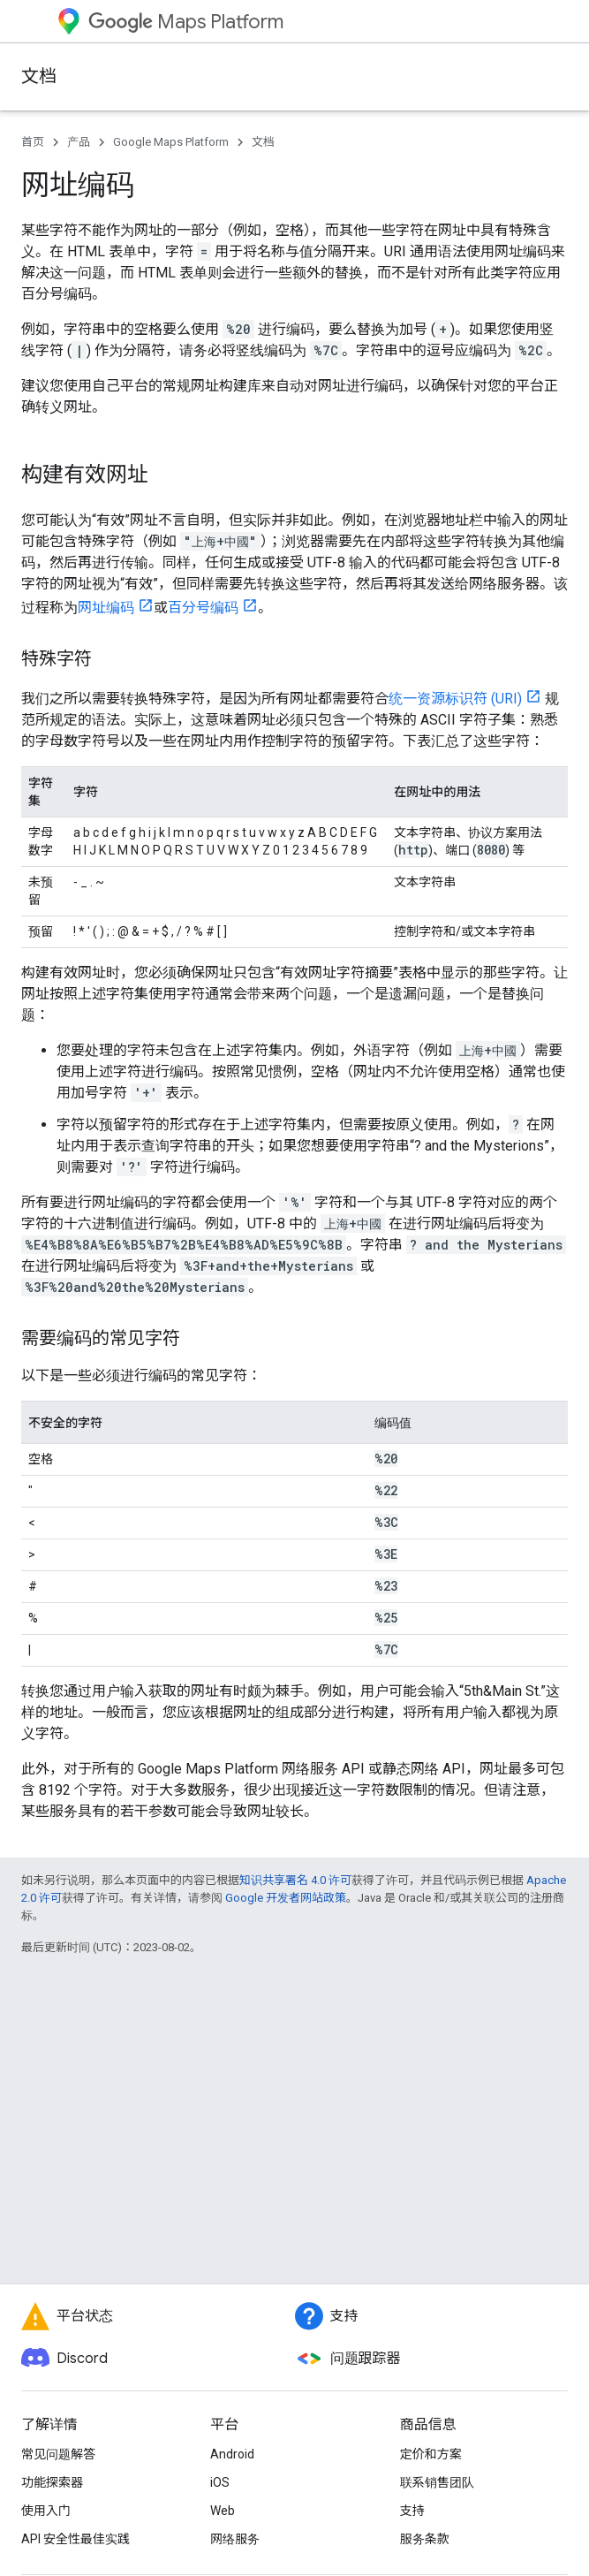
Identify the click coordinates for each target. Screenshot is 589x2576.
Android (232, 2454)
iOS (220, 2482)
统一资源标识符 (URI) (455, 698)
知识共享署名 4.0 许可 (295, 1880)
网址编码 (106, 607)
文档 (39, 76)
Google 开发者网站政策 (285, 1897)
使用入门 (46, 2511)
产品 (78, 141)
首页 (32, 141)
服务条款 (424, 2539)
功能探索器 (52, 2482)
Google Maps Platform (171, 141)
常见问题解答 (58, 2454)
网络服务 (235, 2539)
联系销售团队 (437, 2482)
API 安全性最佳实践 (75, 2539)
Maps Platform (185, 22)
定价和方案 (431, 2454)
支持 (412, 2511)
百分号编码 (203, 607)
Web (222, 2511)
